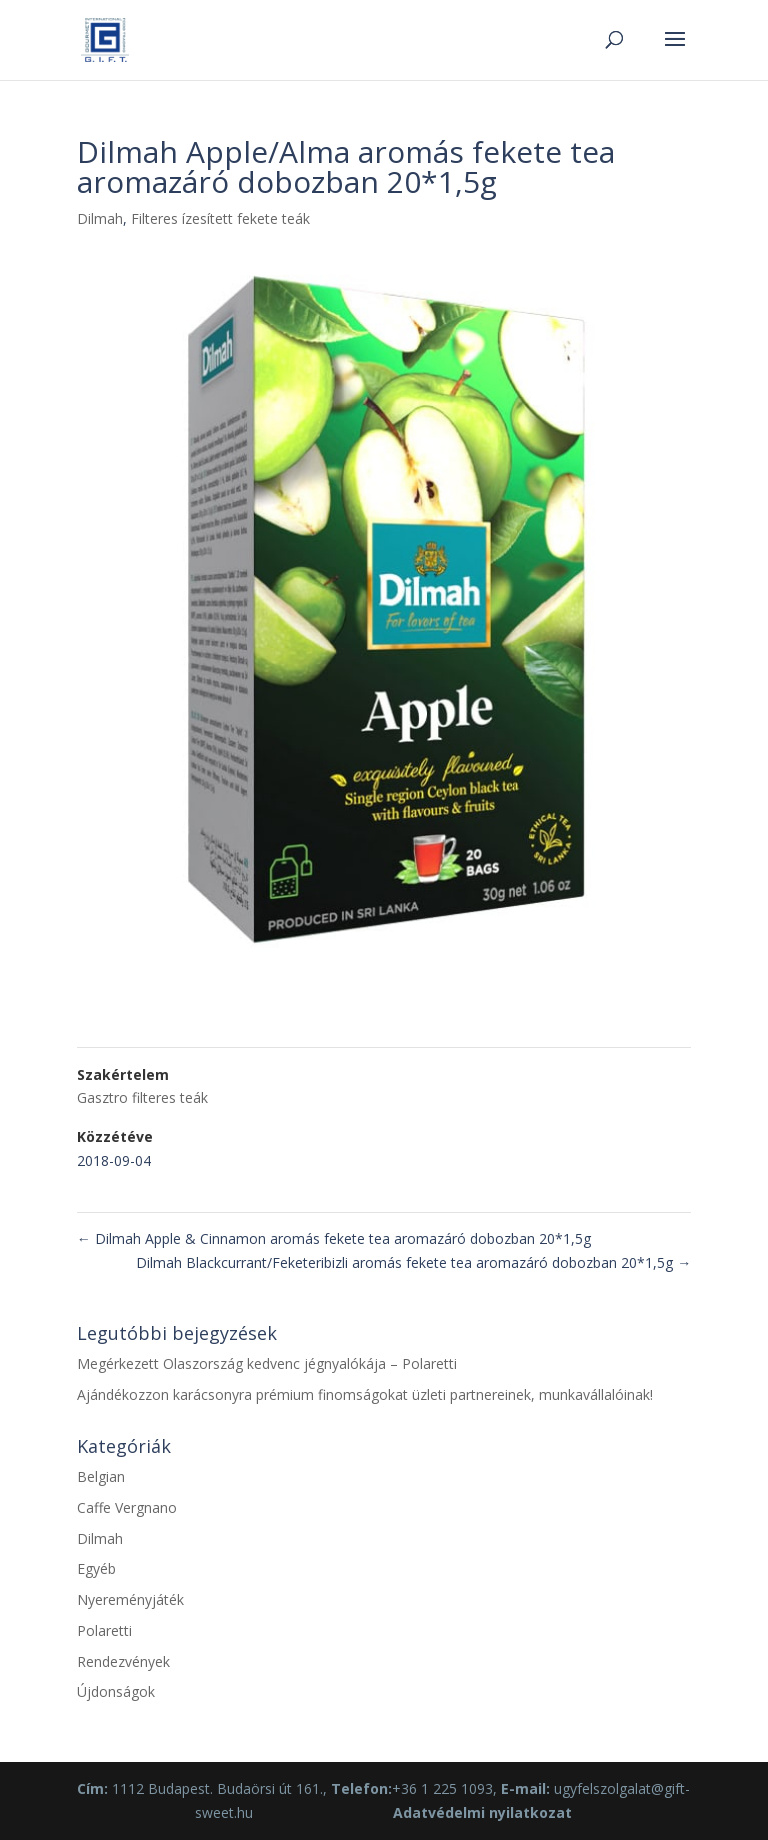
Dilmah (100, 218)
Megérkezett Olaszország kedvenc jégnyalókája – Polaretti (267, 1363)
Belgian (101, 1476)
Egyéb (96, 1568)
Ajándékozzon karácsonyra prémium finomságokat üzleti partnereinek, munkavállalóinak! (365, 1394)
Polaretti (104, 1630)
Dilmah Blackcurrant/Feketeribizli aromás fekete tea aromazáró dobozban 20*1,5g (413, 1262)
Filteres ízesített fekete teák (220, 218)
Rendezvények (123, 1661)
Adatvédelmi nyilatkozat (482, 1812)
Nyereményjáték (130, 1599)
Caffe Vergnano (127, 1507)
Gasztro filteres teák (142, 1097)
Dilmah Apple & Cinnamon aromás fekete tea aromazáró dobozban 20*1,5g (334, 1238)
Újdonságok (116, 1691)
